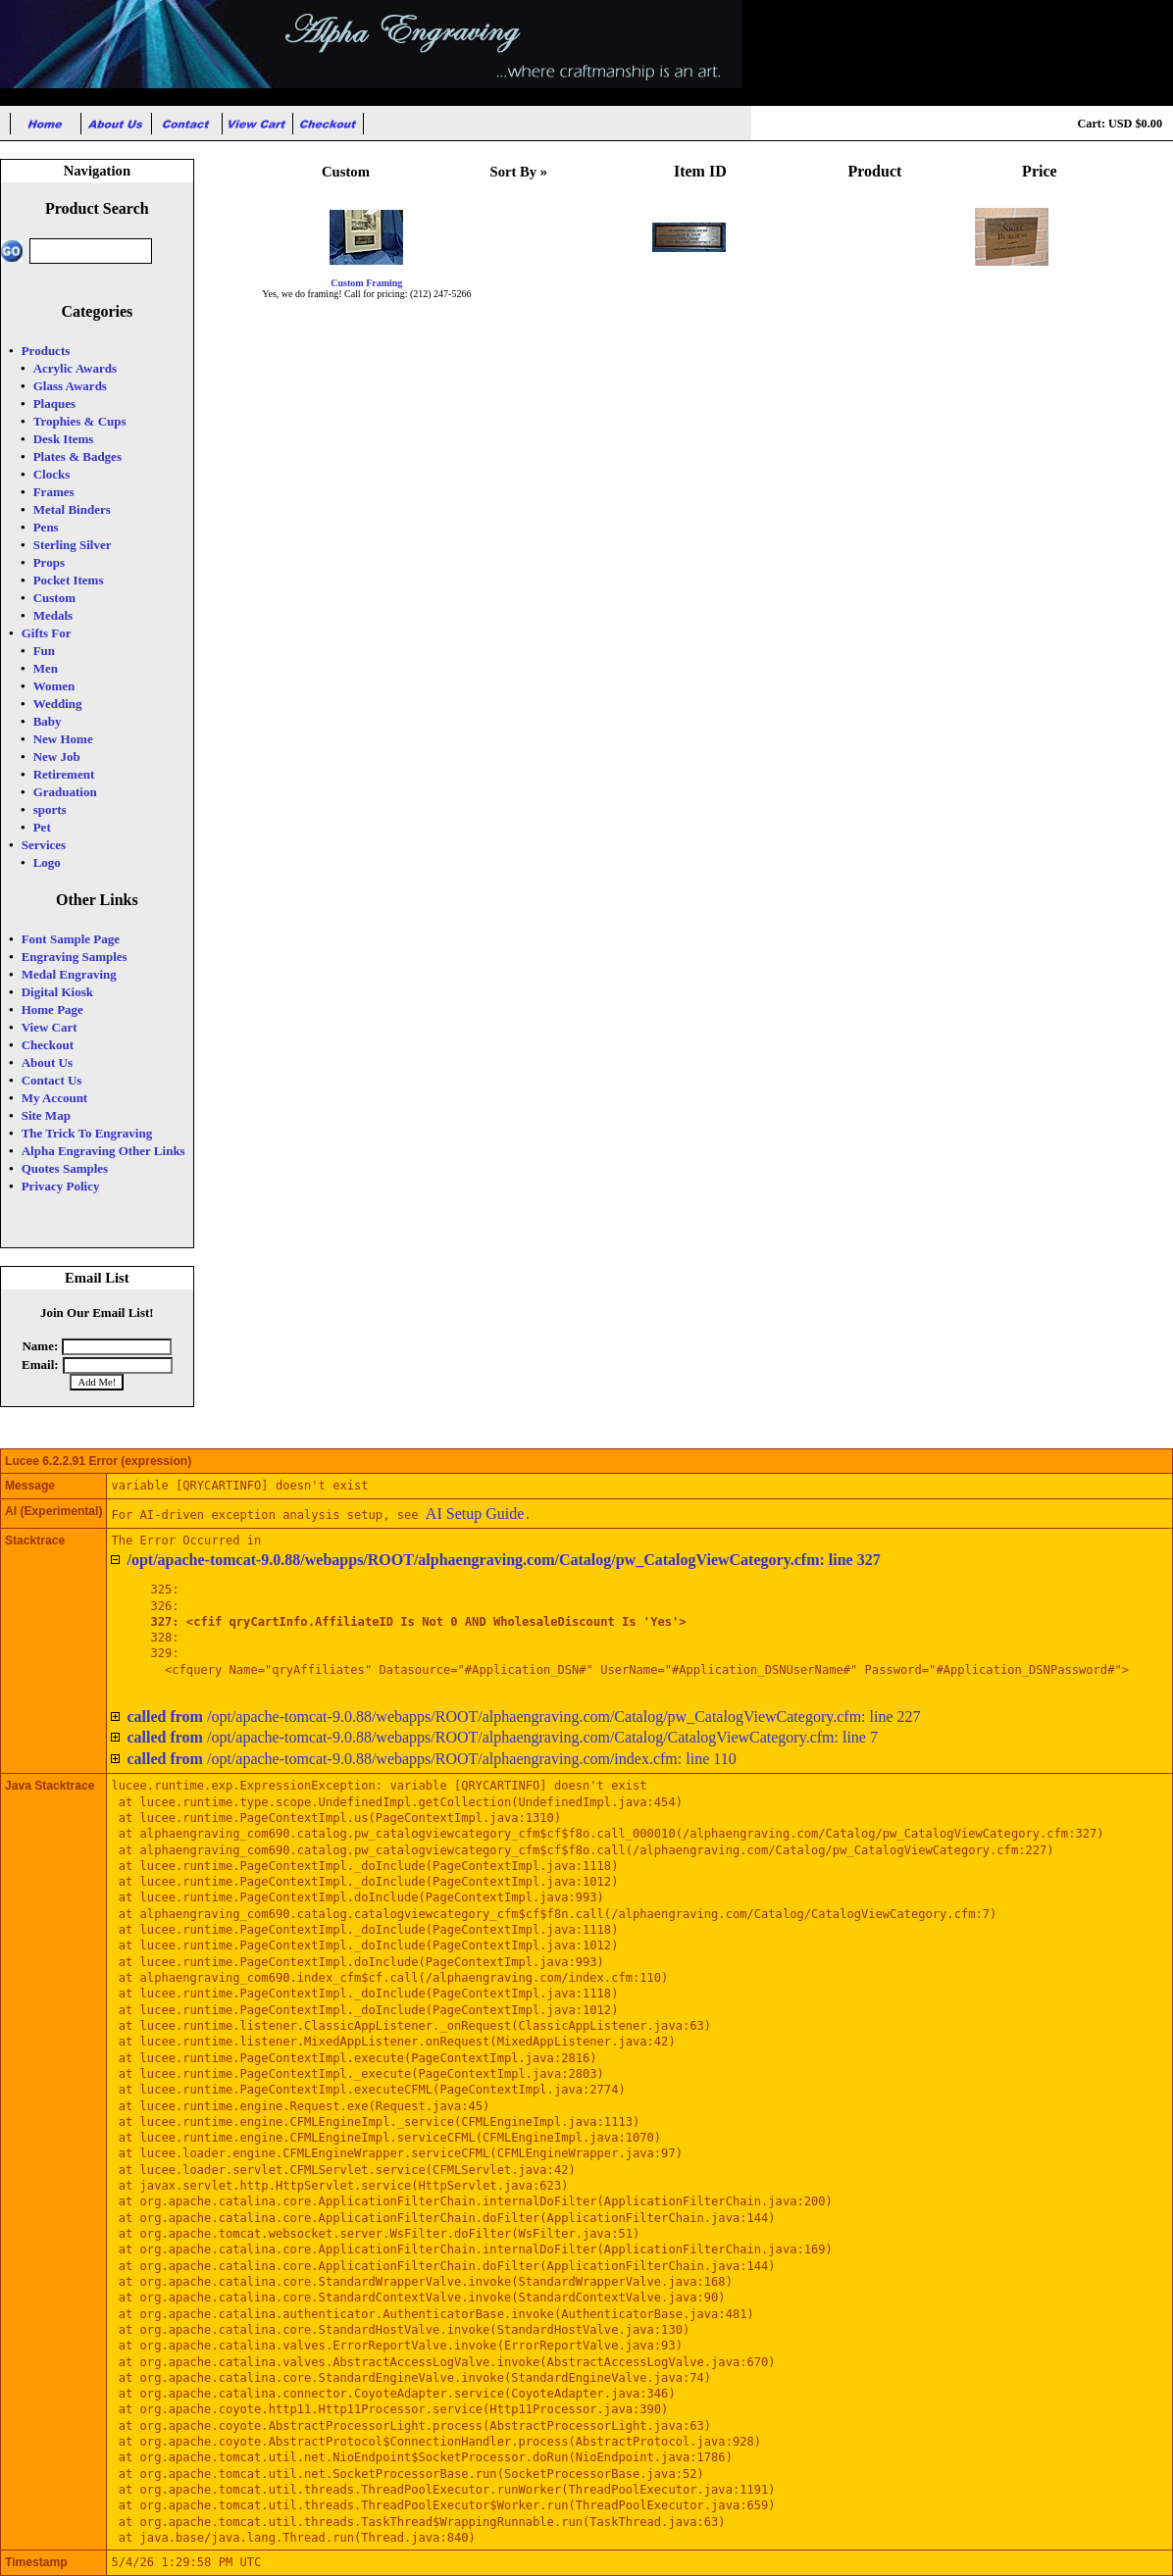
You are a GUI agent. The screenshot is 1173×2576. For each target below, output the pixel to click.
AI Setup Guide (475, 1513)
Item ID (700, 171)
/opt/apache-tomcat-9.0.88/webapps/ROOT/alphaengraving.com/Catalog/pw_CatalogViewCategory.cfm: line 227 (523, 1716)
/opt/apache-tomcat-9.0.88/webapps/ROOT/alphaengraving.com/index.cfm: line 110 (431, 1758)
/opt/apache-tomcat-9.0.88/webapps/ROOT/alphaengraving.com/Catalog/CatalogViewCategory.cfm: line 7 (502, 1737)
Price (1039, 171)
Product (875, 171)
